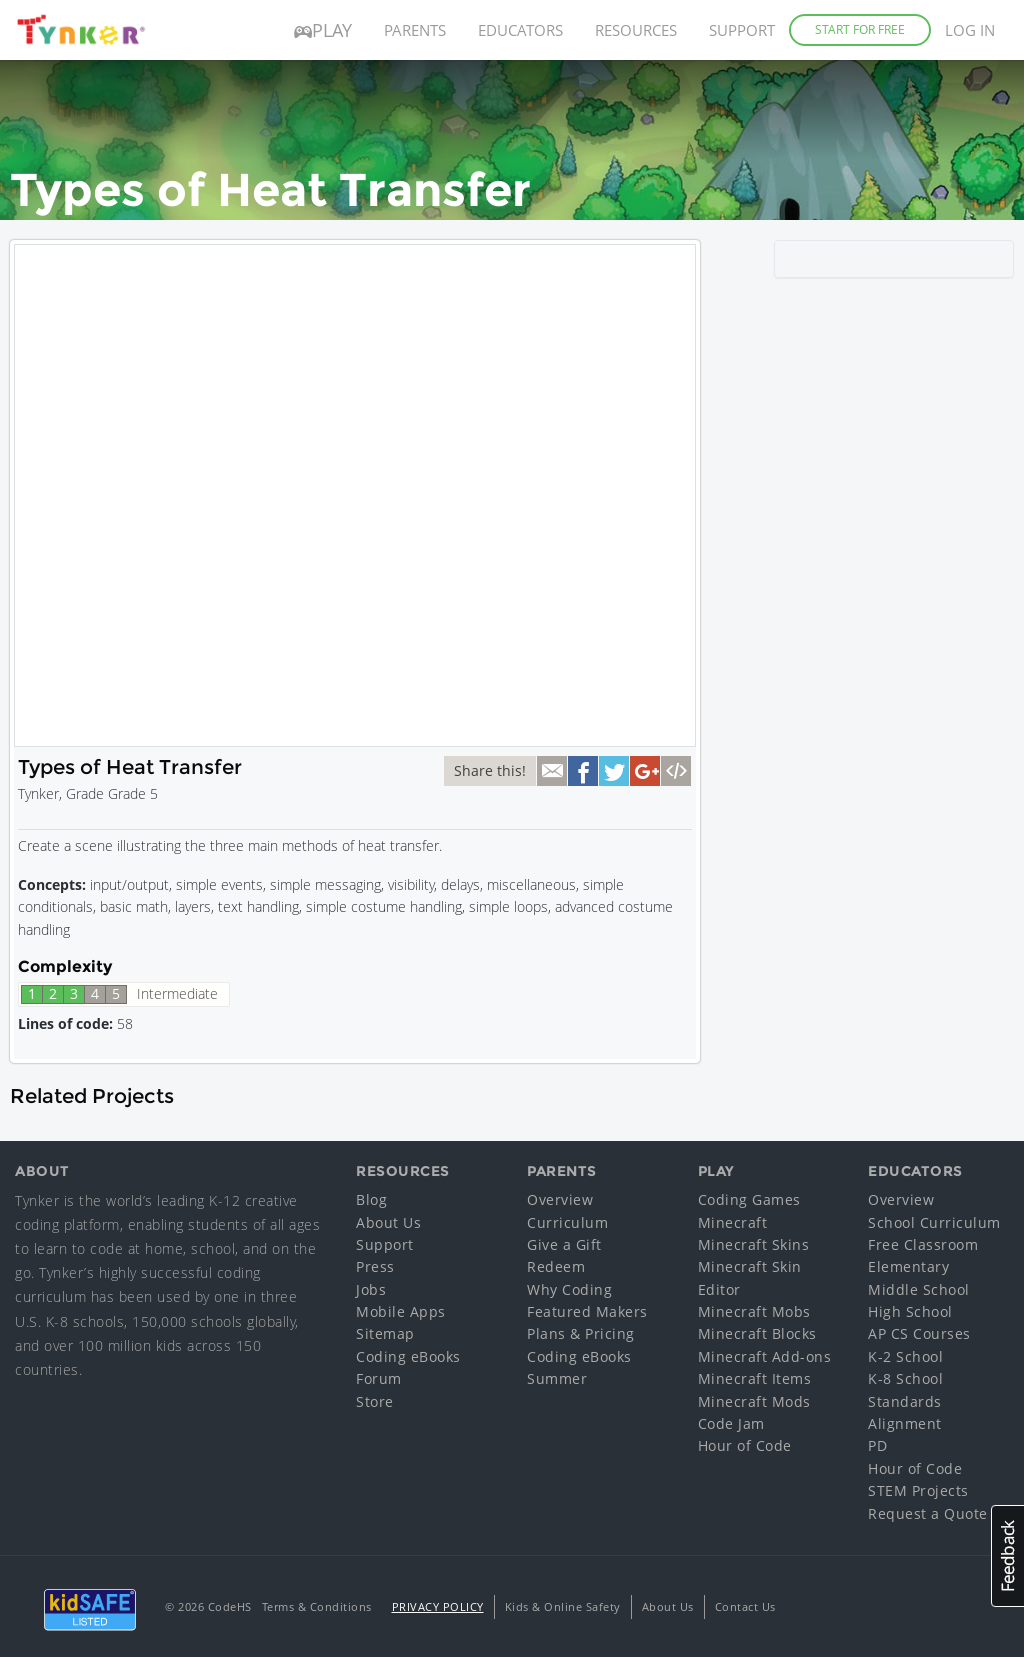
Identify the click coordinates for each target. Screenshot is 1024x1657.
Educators (520, 30)
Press (375, 1266)
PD (877, 1445)
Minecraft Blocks (757, 1333)
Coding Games (749, 1199)
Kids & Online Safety (563, 1606)
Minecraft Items (755, 1378)
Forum (379, 1378)
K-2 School (905, 1356)
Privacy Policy (438, 1606)
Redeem (556, 1266)
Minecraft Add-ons (765, 1356)
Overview (560, 1199)
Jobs (371, 1289)
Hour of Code (745, 1445)
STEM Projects (918, 1490)
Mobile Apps (401, 1311)
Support (742, 30)
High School (910, 1311)
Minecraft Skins (754, 1244)
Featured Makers (587, 1311)
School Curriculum (934, 1222)
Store (375, 1401)
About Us (388, 1222)
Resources (636, 30)
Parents (415, 30)
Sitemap (385, 1333)
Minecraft (733, 1222)
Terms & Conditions (317, 1606)
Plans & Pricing (581, 1333)
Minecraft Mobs (754, 1311)
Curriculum (567, 1222)
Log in (970, 30)
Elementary (908, 1266)
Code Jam (731, 1423)
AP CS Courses (919, 1333)
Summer (557, 1378)
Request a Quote (928, 1513)
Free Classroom (923, 1244)
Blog (371, 1199)
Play (323, 30)
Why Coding (569, 1289)
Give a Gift (564, 1244)
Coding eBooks (408, 1356)
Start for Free (860, 29)
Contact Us (745, 1606)
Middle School (919, 1289)
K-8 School (905, 1378)
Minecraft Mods (754, 1401)
